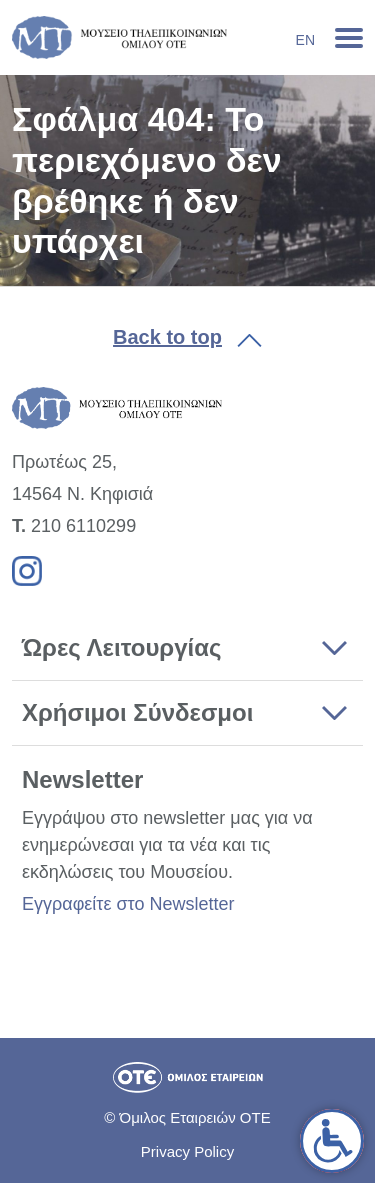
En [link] (305, 40)
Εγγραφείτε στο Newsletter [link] (128, 904)
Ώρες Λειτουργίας (121, 647)
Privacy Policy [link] (187, 1151)
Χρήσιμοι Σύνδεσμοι (137, 712)
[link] (332, 1141)
